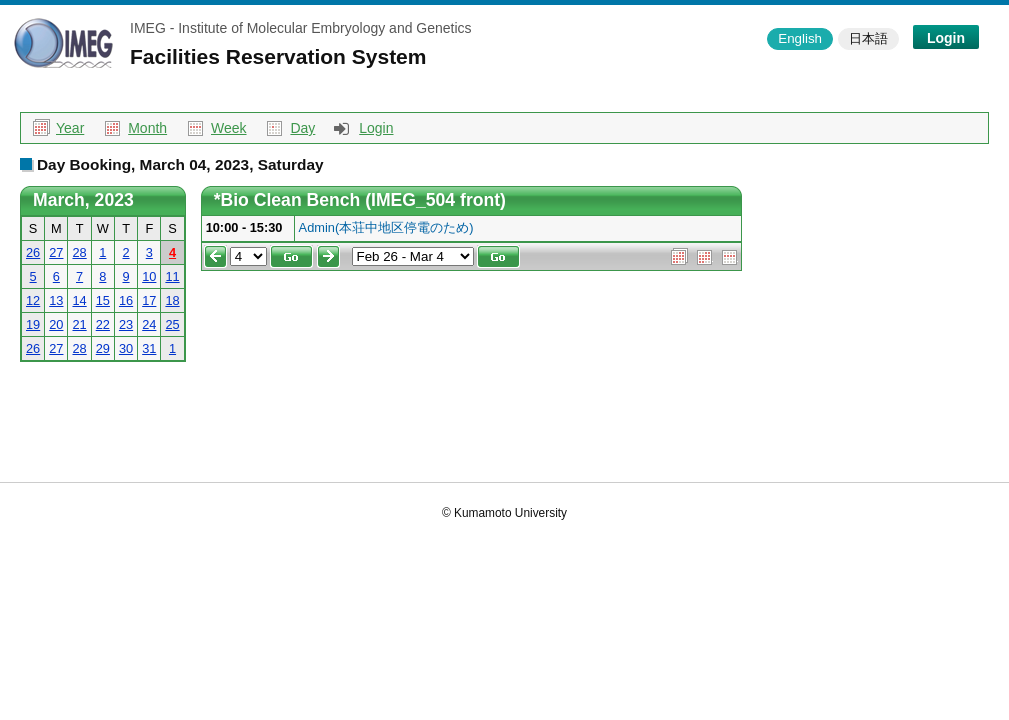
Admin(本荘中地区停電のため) (386, 227)
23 (126, 324)
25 (172, 324)
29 (103, 348)
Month (147, 128)
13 (56, 300)
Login (946, 38)
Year (70, 128)
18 (172, 300)
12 (33, 300)
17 (149, 300)
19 (33, 324)
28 (79, 252)
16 (126, 300)
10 (149, 276)
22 (103, 324)
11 (172, 276)
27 (56, 252)
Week (229, 128)
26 (33, 252)
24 (149, 324)
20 (56, 324)
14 (79, 300)
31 (149, 348)
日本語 (868, 38)
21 (79, 324)
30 (126, 348)
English (800, 38)
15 (103, 300)
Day (302, 128)
